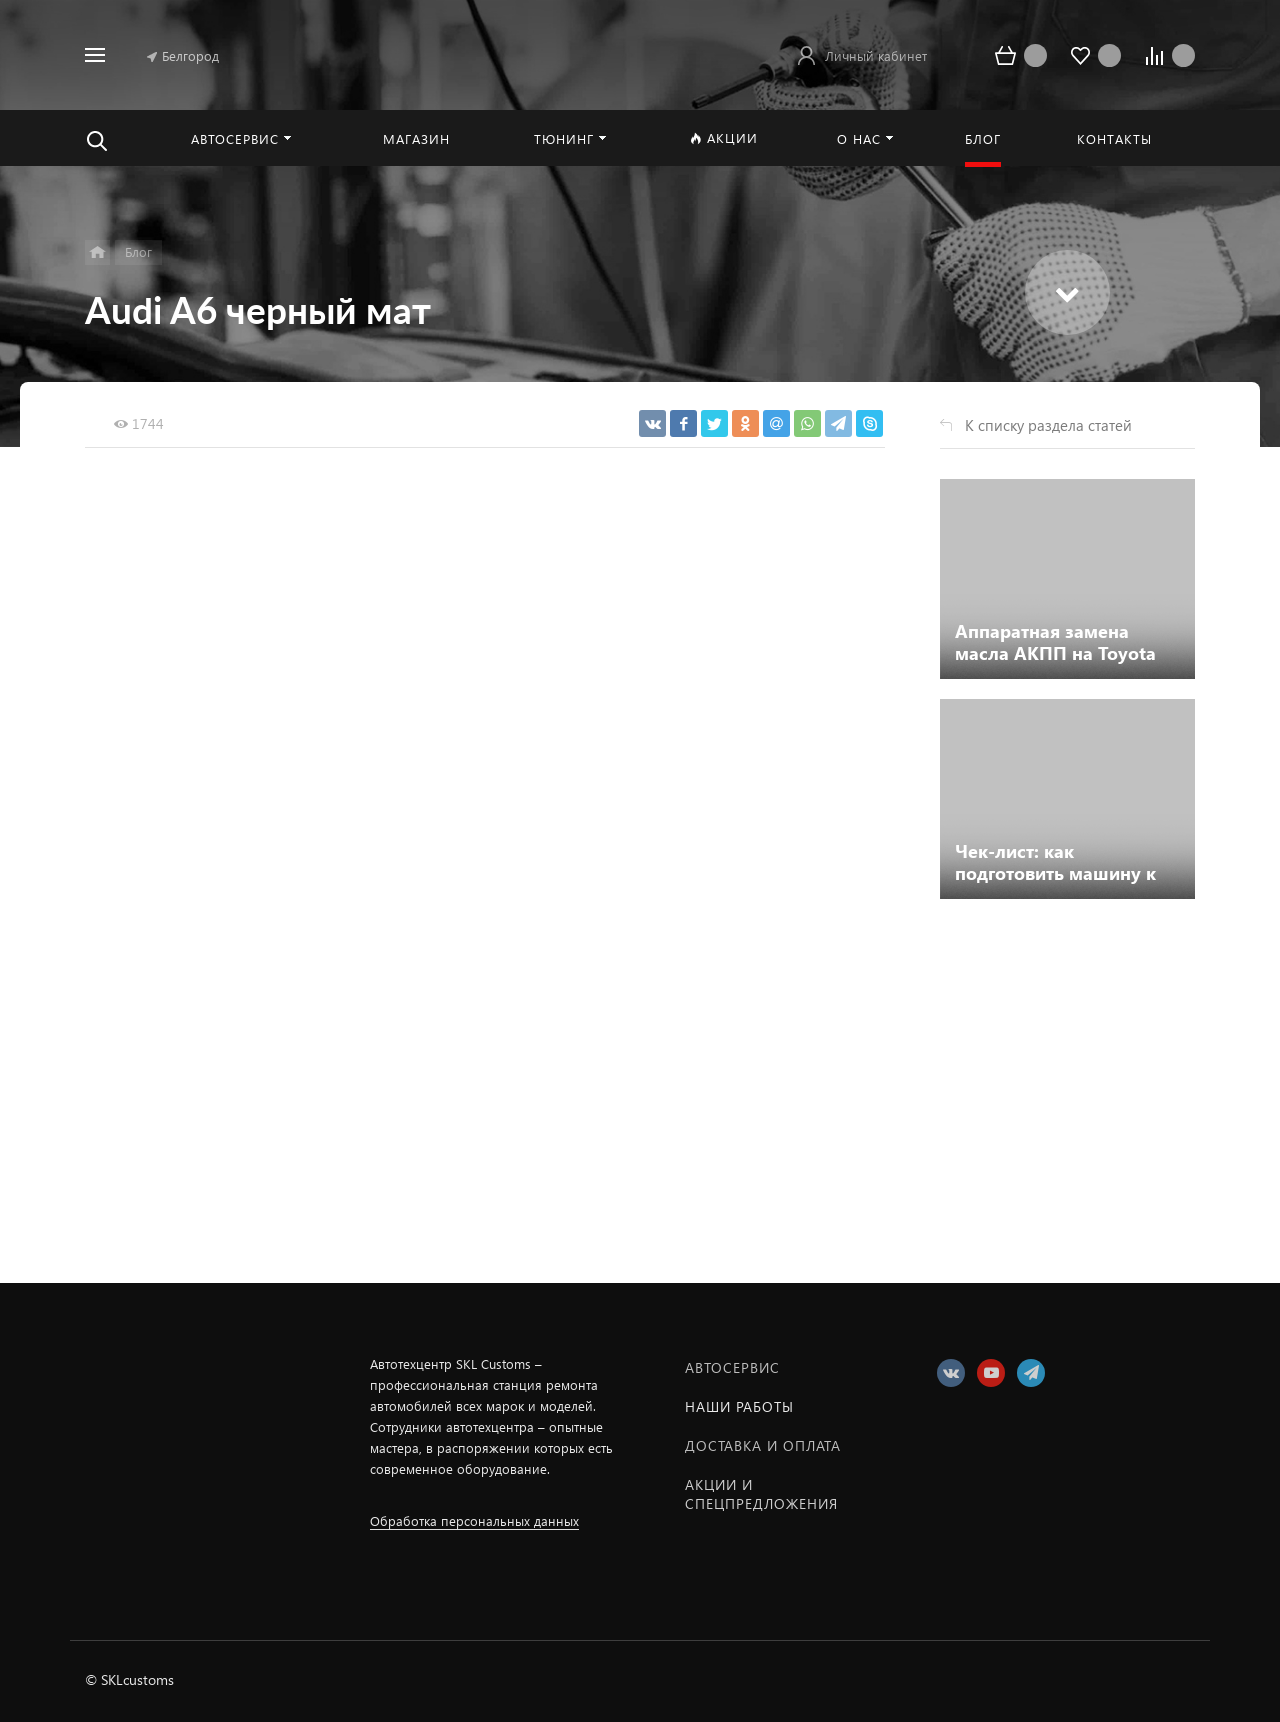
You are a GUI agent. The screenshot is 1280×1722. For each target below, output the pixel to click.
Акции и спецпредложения (761, 1494)
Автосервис (732, 1367)
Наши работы (739, 1406)
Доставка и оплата (763, 1445)
